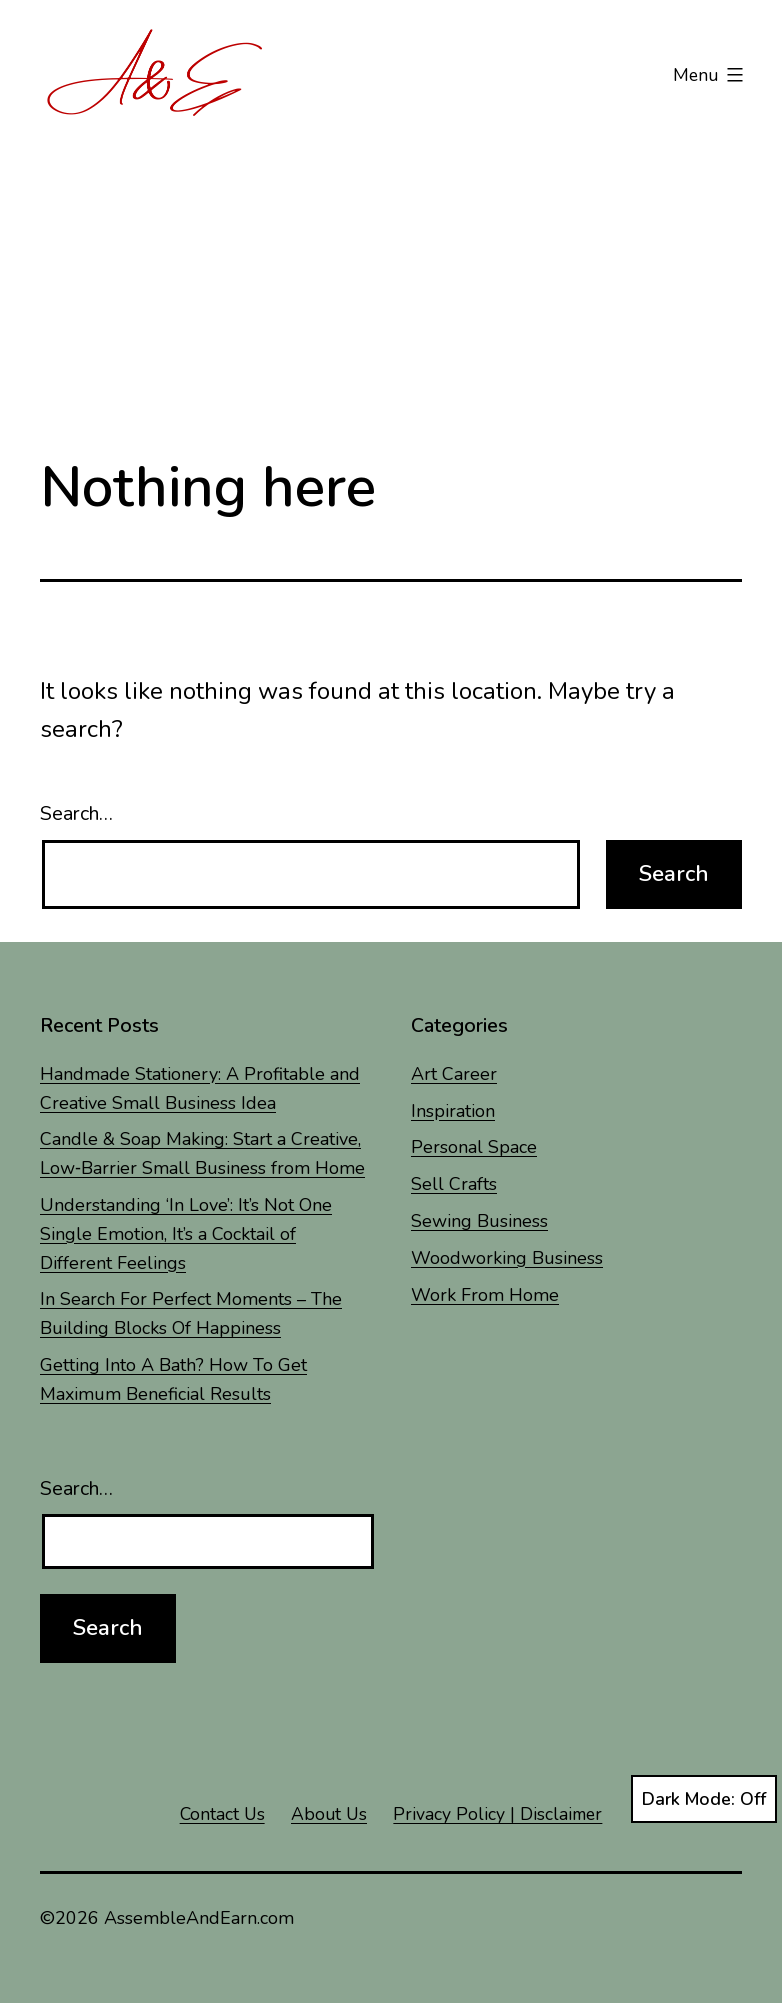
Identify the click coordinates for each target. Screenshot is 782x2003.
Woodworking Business (507, 1258)
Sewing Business (479, 1221)
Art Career (454, 1074)
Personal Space (474, 1147)
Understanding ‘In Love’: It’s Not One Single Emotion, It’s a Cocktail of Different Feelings (186, 1234)
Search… (76, 813)
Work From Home (485, 1295)
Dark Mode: (704, 1799)
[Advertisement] (391, 277)
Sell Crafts (454, 1184)
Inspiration (453, 1111)
